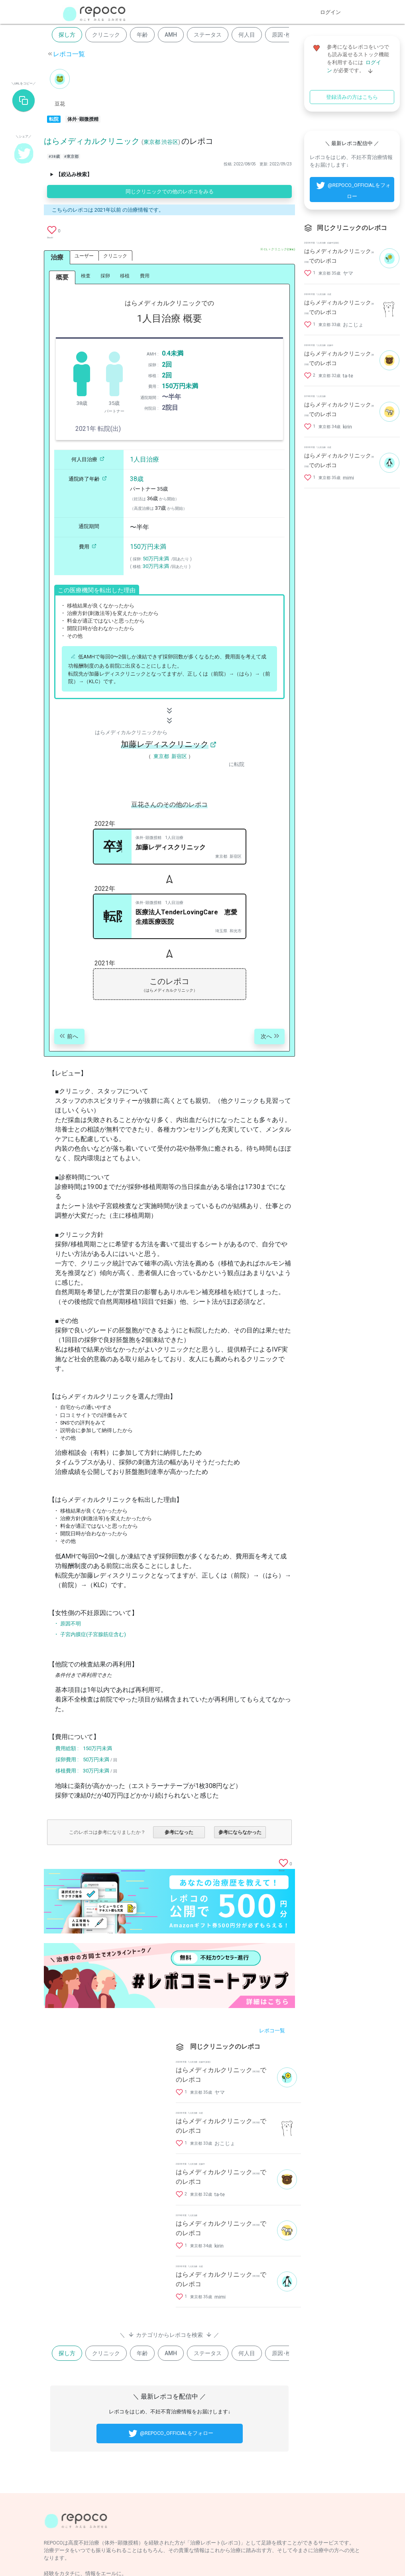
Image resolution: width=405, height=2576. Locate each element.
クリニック (106, 34)
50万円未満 (156, 559)
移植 (125, 276)
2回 (167, 364)
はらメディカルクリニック (92, 141)
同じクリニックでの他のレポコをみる (170, 192)
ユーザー (84, 256)
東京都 (152, 142)
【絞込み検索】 (74, 174)
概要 (62, 277)
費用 (144, 276)
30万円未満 (156, 566)
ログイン (330, 12)
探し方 (67, 34)
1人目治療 (144, 459)
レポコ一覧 (69, 54)
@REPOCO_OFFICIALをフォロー (169, 2433)
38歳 (137, 479)
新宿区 (179, 756)
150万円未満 (180, 386)
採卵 (105, 276)
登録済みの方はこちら (352, 97)
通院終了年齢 (89, 479)
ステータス (208, 34)
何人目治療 (89, 459)
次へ (271, 1036)
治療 (57, 257)
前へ (67, 1036)
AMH (171, 34)
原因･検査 (284, 34)
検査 (85, 276)
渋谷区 (169, 142)
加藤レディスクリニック (164, 744)
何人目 (246, 34)
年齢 (142, 34)
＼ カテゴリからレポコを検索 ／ (169, 2334)
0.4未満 (172, 353)
